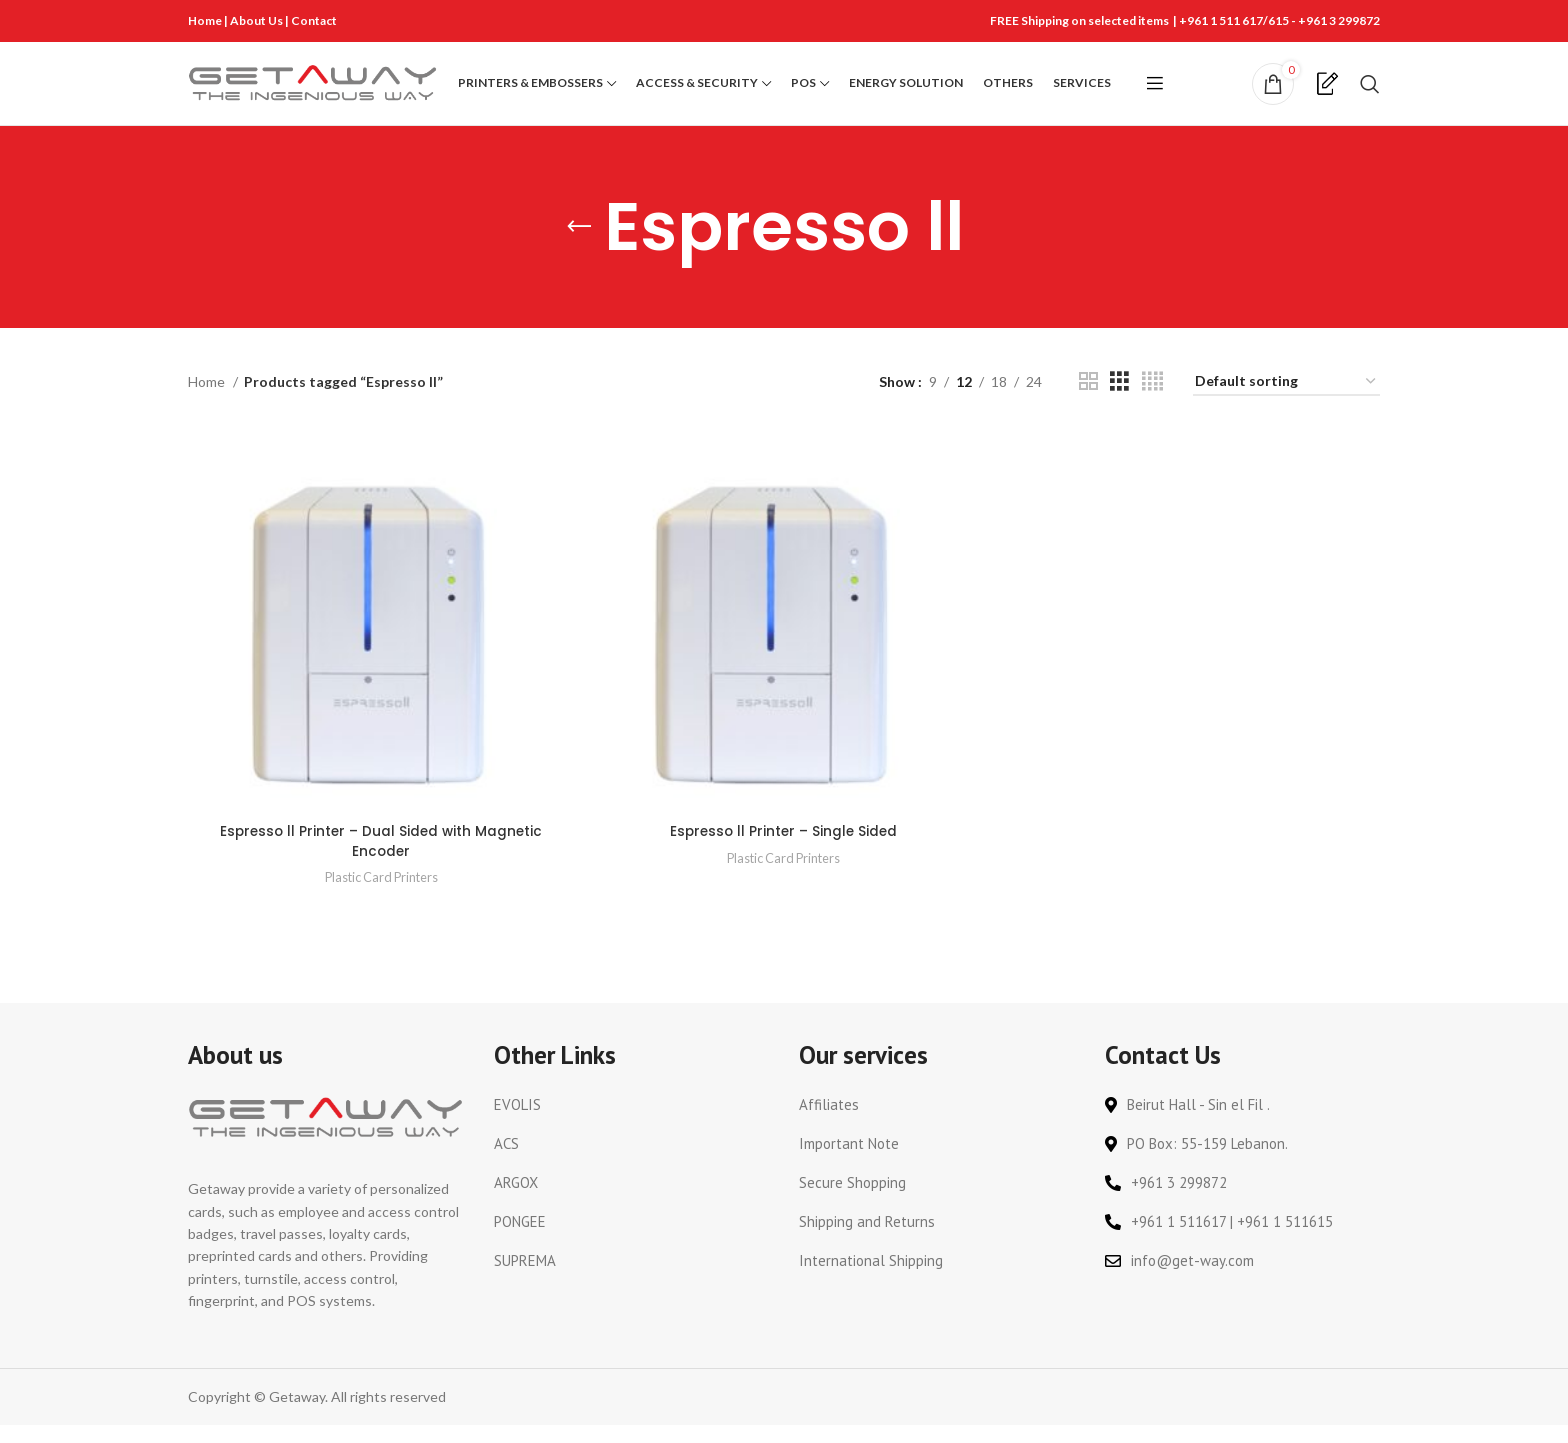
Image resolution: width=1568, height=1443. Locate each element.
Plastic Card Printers (380, 895)
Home (205, 20)
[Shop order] (1286, 403)
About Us (257, 20)
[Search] (1370, 94)
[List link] (632, 1123)
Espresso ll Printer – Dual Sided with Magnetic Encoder (380, 860)
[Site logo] (313, 92)
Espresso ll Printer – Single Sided (784, 850)
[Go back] (579, 248)
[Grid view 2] (1088, 402)
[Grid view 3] (1119, 402)
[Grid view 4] (1152, 402)
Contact (314, 20)
